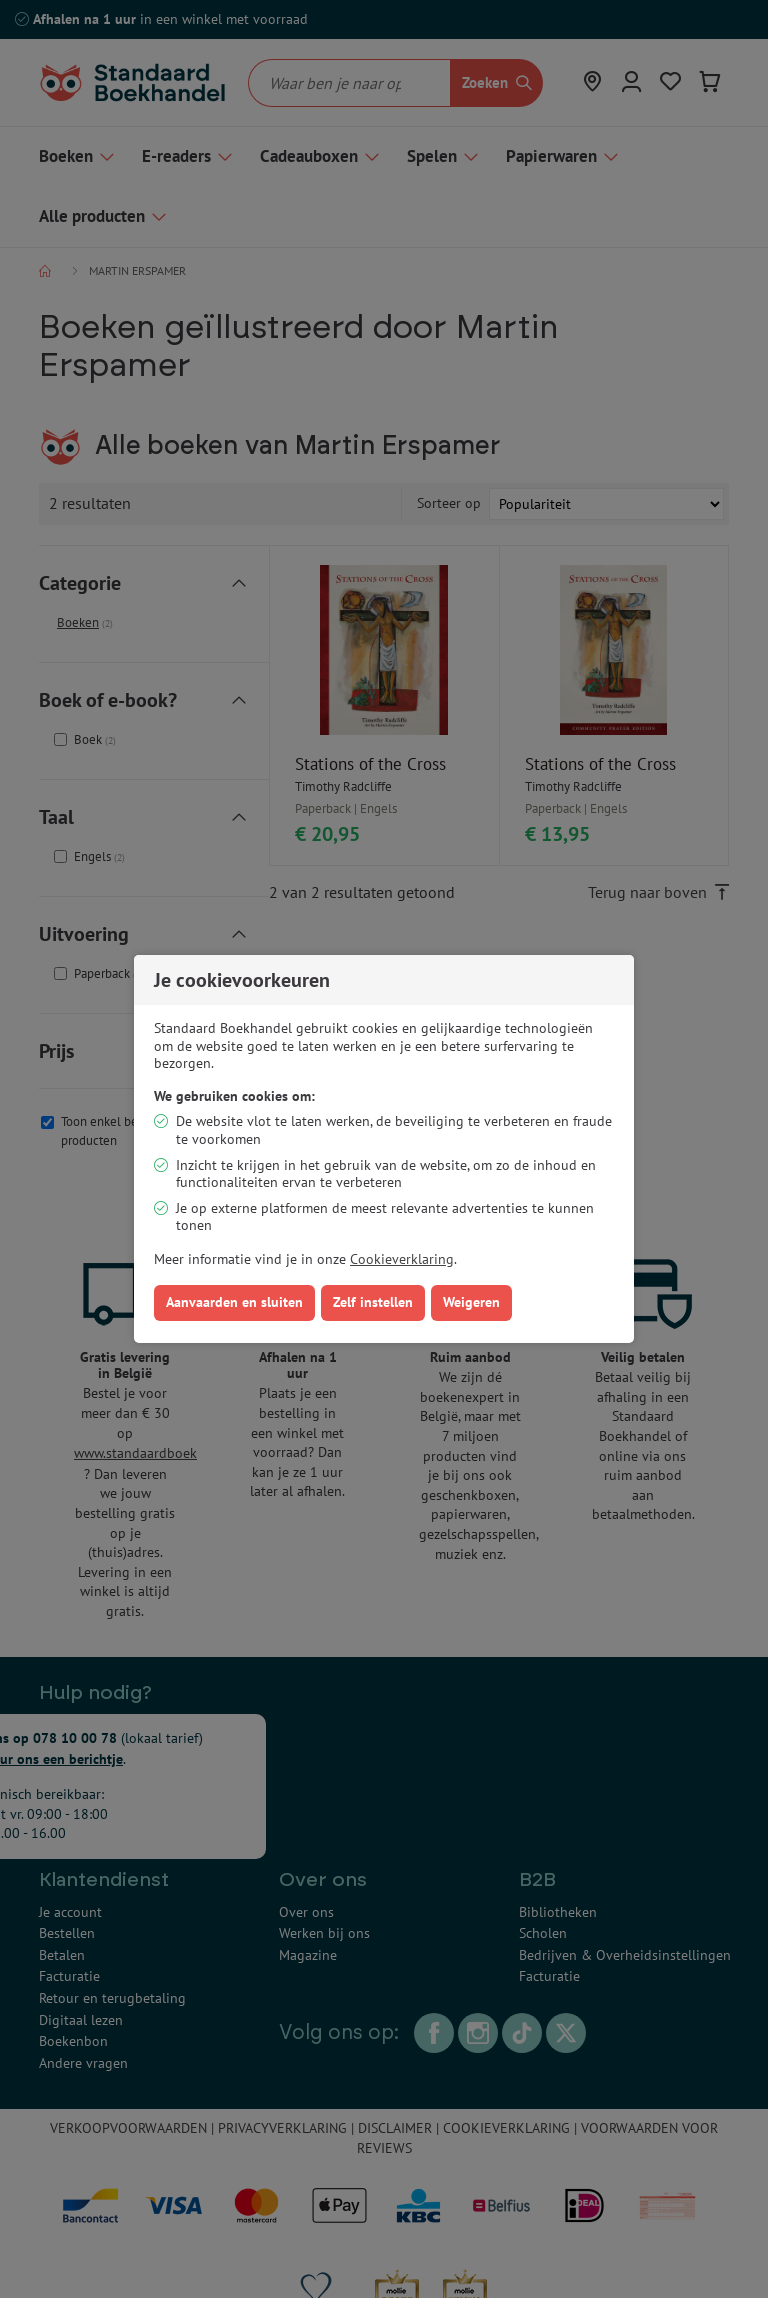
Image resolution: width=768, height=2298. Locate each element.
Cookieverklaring (402, 1259)
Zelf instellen (373, 1302)
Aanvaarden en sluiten (234, 1302)
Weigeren (471, 1302)
